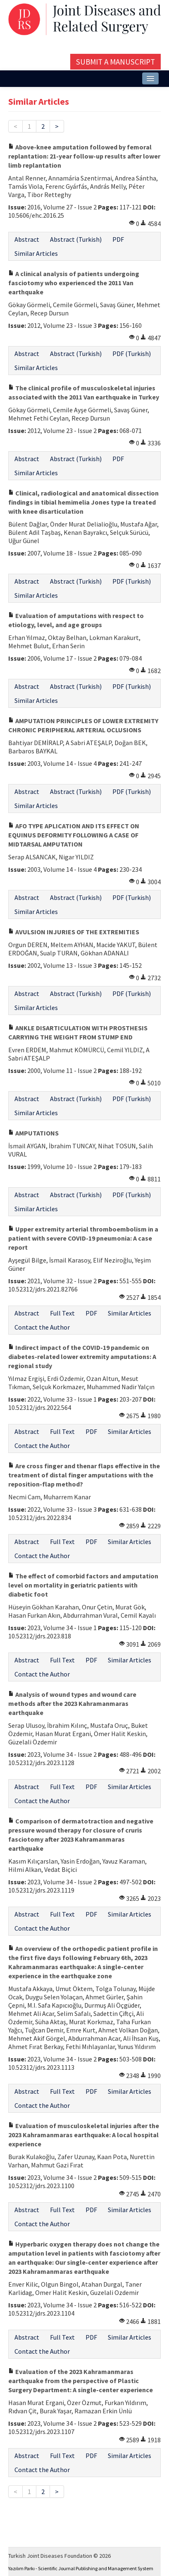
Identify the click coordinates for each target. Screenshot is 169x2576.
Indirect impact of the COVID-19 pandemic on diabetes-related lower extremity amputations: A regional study (82, 1356)
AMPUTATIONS (33, 1133)
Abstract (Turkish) (76, 239)
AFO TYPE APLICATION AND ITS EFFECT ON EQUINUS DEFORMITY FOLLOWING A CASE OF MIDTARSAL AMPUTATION (73, 835)
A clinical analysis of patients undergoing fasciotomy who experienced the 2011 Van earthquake (73, 282)
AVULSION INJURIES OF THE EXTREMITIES (73, 932)
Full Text (62, 1313)
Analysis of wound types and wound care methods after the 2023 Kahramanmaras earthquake (72, 1703)
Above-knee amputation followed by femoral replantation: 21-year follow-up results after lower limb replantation (84, 156)
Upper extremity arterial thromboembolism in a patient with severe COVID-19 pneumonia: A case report (83, 1238)
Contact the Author (42, 1327)
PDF (118, 239)
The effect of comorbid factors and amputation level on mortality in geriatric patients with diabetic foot (83, 1585)
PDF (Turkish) (131, 353)
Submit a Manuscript (115, 62)
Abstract (26, 239)
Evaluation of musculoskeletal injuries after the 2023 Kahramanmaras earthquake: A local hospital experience (83, 2134)
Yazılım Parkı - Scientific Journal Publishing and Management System (80, 2568)
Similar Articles (36, 253)
